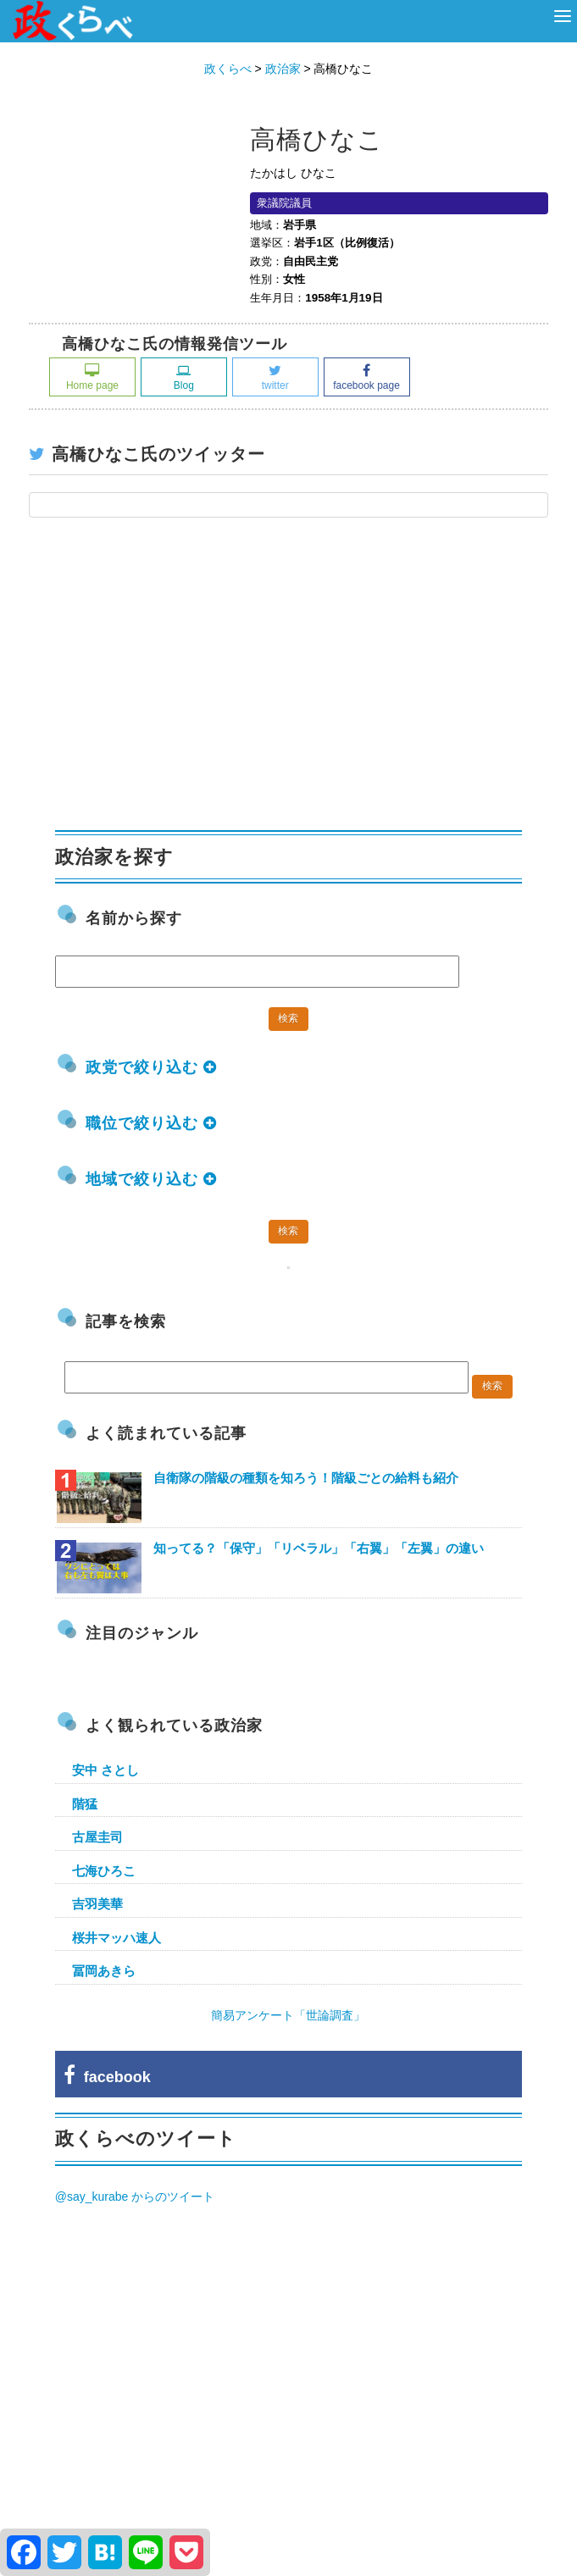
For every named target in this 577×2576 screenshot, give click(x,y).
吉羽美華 (97, 1904)
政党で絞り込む (151, 1067)
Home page (92, 377)
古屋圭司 (97, 1837)
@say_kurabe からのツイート (134, 2196)
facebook (107, 2077)
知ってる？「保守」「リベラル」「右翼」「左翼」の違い (318, 1548)
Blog (184, 377)
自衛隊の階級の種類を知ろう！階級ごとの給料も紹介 (305, 1478)
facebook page (366, 377)
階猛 (84, 1804)
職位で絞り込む (151, 1123)
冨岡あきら (104, 1971)
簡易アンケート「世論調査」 (288, 2015)
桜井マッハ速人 (116, 1938)
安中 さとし (105, 1770)
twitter (275, 377)
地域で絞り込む (151, 1179)
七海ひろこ (104, 1871)
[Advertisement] (182, 683)
